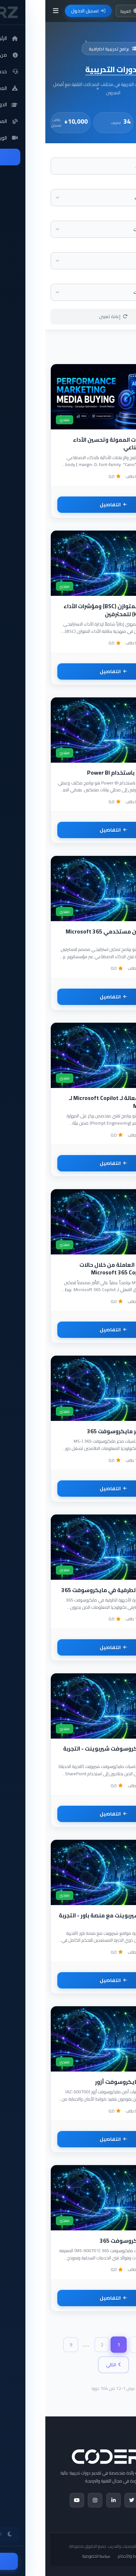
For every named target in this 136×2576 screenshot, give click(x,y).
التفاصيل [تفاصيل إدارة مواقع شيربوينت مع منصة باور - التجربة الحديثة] (68, 1980)
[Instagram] (49, 2500)
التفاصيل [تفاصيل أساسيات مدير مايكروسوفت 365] (68, 1488)
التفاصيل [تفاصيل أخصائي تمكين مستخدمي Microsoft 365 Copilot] (68, 996)
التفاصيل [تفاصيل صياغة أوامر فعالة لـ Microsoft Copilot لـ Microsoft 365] (68, 1163)
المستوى (123, 214)
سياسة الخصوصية (51, 2556)
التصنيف (124, 183)
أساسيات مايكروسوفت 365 (89, 2240)
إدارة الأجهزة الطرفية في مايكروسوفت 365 (70, 1590)
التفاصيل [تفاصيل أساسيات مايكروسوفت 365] (68, 2298)
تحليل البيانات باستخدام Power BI (83, 772)
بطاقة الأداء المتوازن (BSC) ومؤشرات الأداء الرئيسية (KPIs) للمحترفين (71, 610)
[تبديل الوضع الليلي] (109, 11)
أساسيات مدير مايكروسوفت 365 (83, 1431)
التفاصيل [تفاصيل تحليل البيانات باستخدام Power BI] (68, 829)
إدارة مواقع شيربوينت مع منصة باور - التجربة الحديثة (68, 1919)
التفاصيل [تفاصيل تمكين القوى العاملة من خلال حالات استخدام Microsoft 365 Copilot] (68, 1329)
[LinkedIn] (68, 2500)
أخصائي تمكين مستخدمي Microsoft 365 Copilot (72, 935)
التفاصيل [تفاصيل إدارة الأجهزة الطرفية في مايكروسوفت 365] (68, 1647)
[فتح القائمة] (10, 11)
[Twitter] (86, 2500)
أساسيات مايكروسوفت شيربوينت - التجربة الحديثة (71, 1752)
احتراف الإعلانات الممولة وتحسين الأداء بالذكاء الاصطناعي (76, 443)
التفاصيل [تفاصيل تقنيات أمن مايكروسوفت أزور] (68, 2139)
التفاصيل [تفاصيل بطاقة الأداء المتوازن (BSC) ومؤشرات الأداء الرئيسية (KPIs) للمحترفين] (68, 671)
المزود (125, 246)
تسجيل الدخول (43, 11)
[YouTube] (31, 2500)
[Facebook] (105, 2500)
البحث (126, 151)
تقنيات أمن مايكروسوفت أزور (87, 2082)
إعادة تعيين (68, 316)
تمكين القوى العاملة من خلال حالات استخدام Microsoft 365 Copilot (79, 1269)
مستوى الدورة (118, 278)
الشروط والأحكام (86, 2556)
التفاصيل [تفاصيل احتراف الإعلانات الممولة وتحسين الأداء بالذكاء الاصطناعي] (68, 504)
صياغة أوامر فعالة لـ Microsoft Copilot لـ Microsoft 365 (74, 1102)
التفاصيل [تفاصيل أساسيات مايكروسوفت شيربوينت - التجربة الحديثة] (68, 1813)
